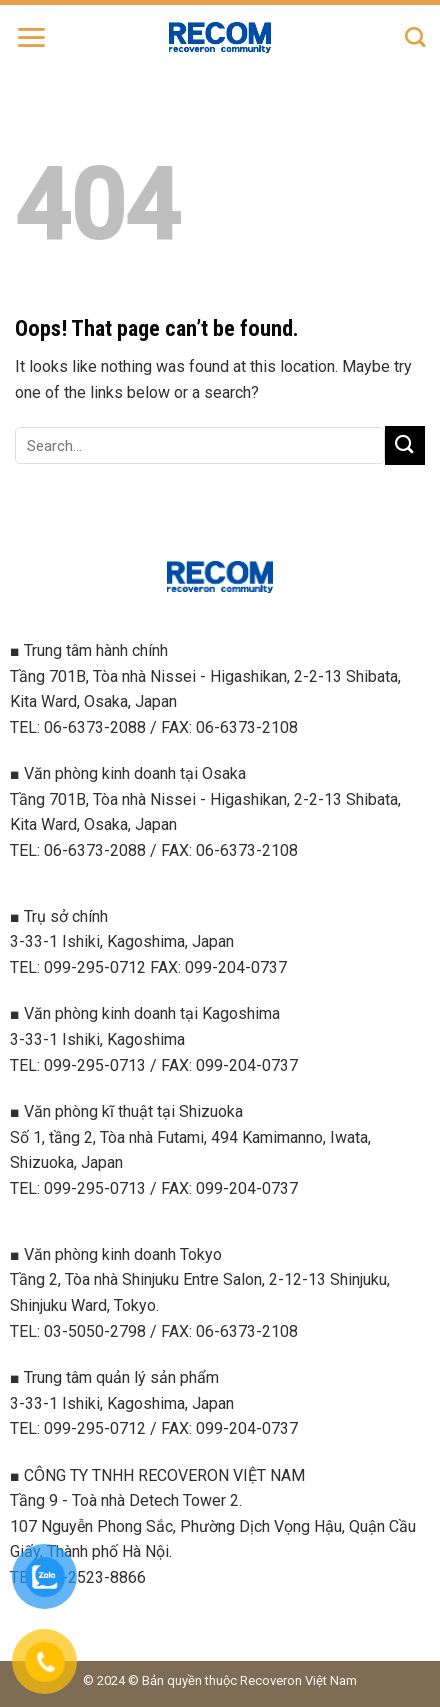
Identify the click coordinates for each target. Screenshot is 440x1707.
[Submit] (405, 445)
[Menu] (31, 37)
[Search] (415, 37)
